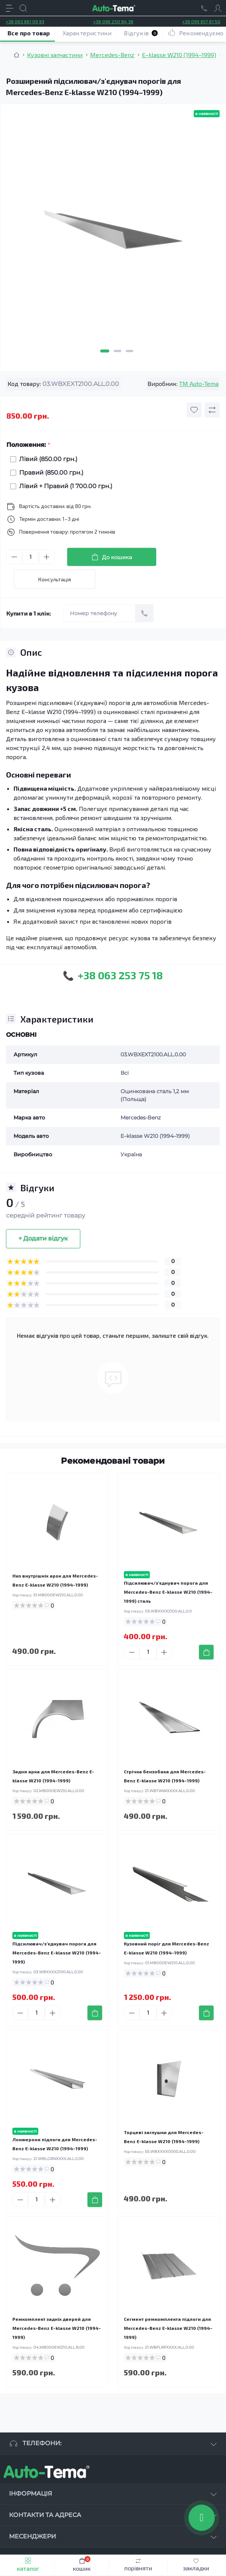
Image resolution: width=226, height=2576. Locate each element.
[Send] (145, 613)
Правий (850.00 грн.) (49, 472)
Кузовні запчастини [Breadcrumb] (55, 54)
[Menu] (10, 8)
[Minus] (14, 557)
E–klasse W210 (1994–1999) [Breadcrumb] (179, 54)
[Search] (23, 8)
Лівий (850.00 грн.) (46, 459)
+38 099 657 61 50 (201, 21)
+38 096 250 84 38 (113, 21)
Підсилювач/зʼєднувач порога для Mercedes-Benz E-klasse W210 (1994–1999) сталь (168, 1591)
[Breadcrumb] (17, 55)
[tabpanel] (113, 233)
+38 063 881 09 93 (25, 21)
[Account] (217, 8)
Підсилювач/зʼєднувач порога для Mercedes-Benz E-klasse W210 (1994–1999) (56, 1952)
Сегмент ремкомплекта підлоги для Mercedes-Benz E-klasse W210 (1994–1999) (168, 2328)
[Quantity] (30, 557)
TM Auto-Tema (198, 383)
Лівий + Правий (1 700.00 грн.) (63, 486)
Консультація (54, 579)
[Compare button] (212, 409)
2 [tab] (117, 351)
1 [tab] (104, 350)
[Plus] (46, 557)
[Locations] (204, 8)
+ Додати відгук (43, 1238)
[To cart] (206, 1652)
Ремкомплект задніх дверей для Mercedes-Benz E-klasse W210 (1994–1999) (56, 2328)
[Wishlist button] (194, 409)
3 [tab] (129, 351)
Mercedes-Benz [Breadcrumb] (112, 54)
